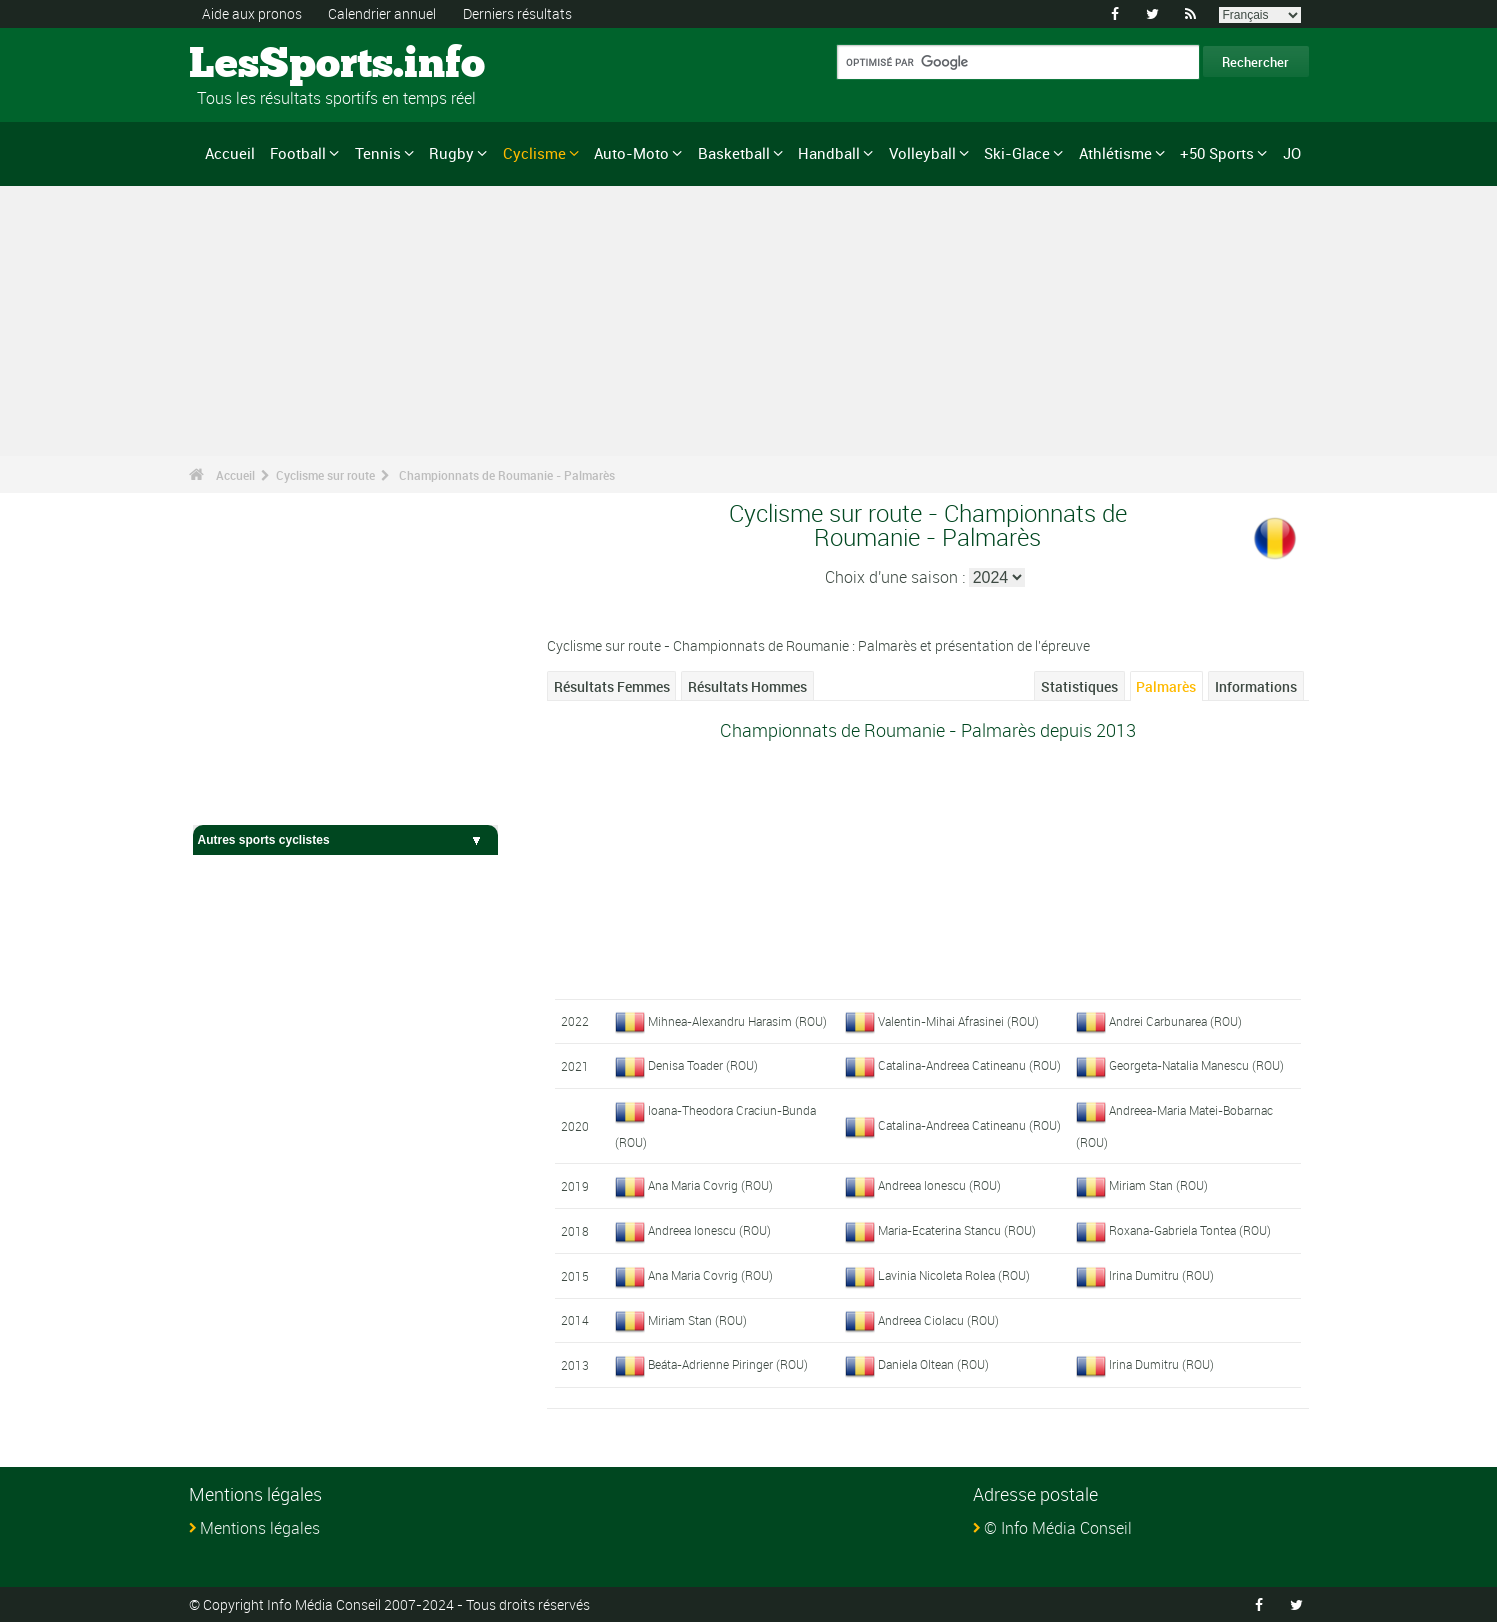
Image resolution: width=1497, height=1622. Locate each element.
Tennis (378, 153)
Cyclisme (534, 153)
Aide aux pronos (252, 13)
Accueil (230, 153)
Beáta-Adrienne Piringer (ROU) (728, 1364)
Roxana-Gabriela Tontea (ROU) (1190, 1230)
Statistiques (1079, 686)
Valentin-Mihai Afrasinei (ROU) (958, 1021)
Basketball (734, 153)
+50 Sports (1217, 153)
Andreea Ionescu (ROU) (939, 1185)
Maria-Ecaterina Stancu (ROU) (957, 1230)
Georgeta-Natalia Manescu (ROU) (1196, 1065)
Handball (829, 153)
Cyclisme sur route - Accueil (278, 798)
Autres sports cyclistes (346, 840)
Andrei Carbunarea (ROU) (1175, 1021)
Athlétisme (1115, 153)
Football (298, 153)
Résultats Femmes (612, 686)
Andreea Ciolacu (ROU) (938, 1320)
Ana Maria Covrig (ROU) (710, 1185)
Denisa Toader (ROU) (703, 1065)
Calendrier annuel (382, 13)
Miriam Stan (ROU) (1158, 1185)
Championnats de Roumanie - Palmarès (507, 475)
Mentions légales (260, 1528)
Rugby (451, 153)
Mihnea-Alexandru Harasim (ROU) (737, 1021)
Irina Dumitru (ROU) (1161, 1275)
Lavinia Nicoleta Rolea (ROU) (954, 1275)
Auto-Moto (631, 153)
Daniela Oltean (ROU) (933, 1364)
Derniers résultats (517, 13)
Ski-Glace (1017, 153)
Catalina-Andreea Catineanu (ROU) (969, 1065)
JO (1292, 153)
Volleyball (922, 153)
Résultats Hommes (747, 686)
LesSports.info (264, 65)
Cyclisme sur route (325, 475)
